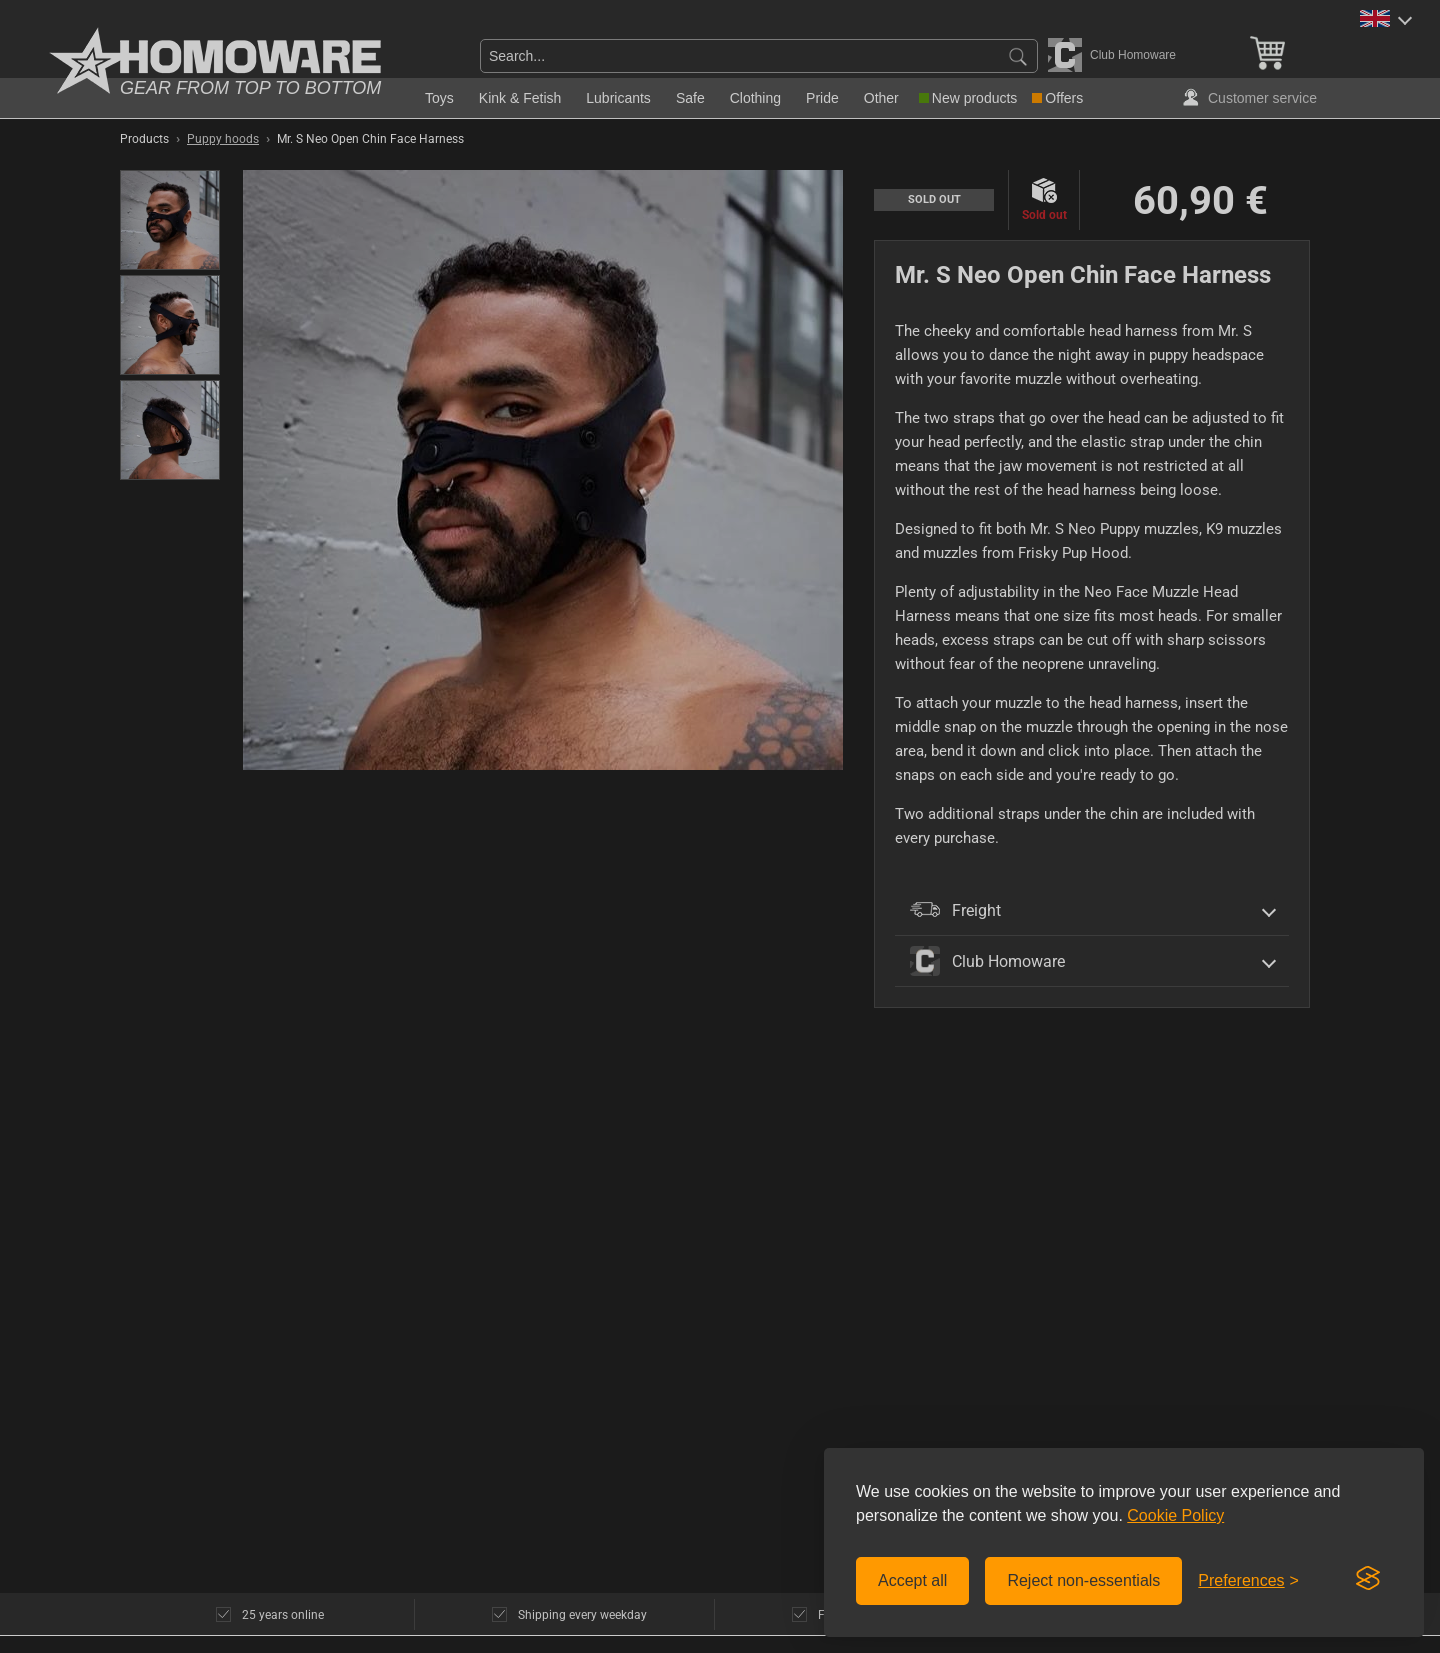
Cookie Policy (1175, 1515)
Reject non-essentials (1083, 1580)
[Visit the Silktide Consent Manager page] (1368, 1579)
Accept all (912, 1580)
